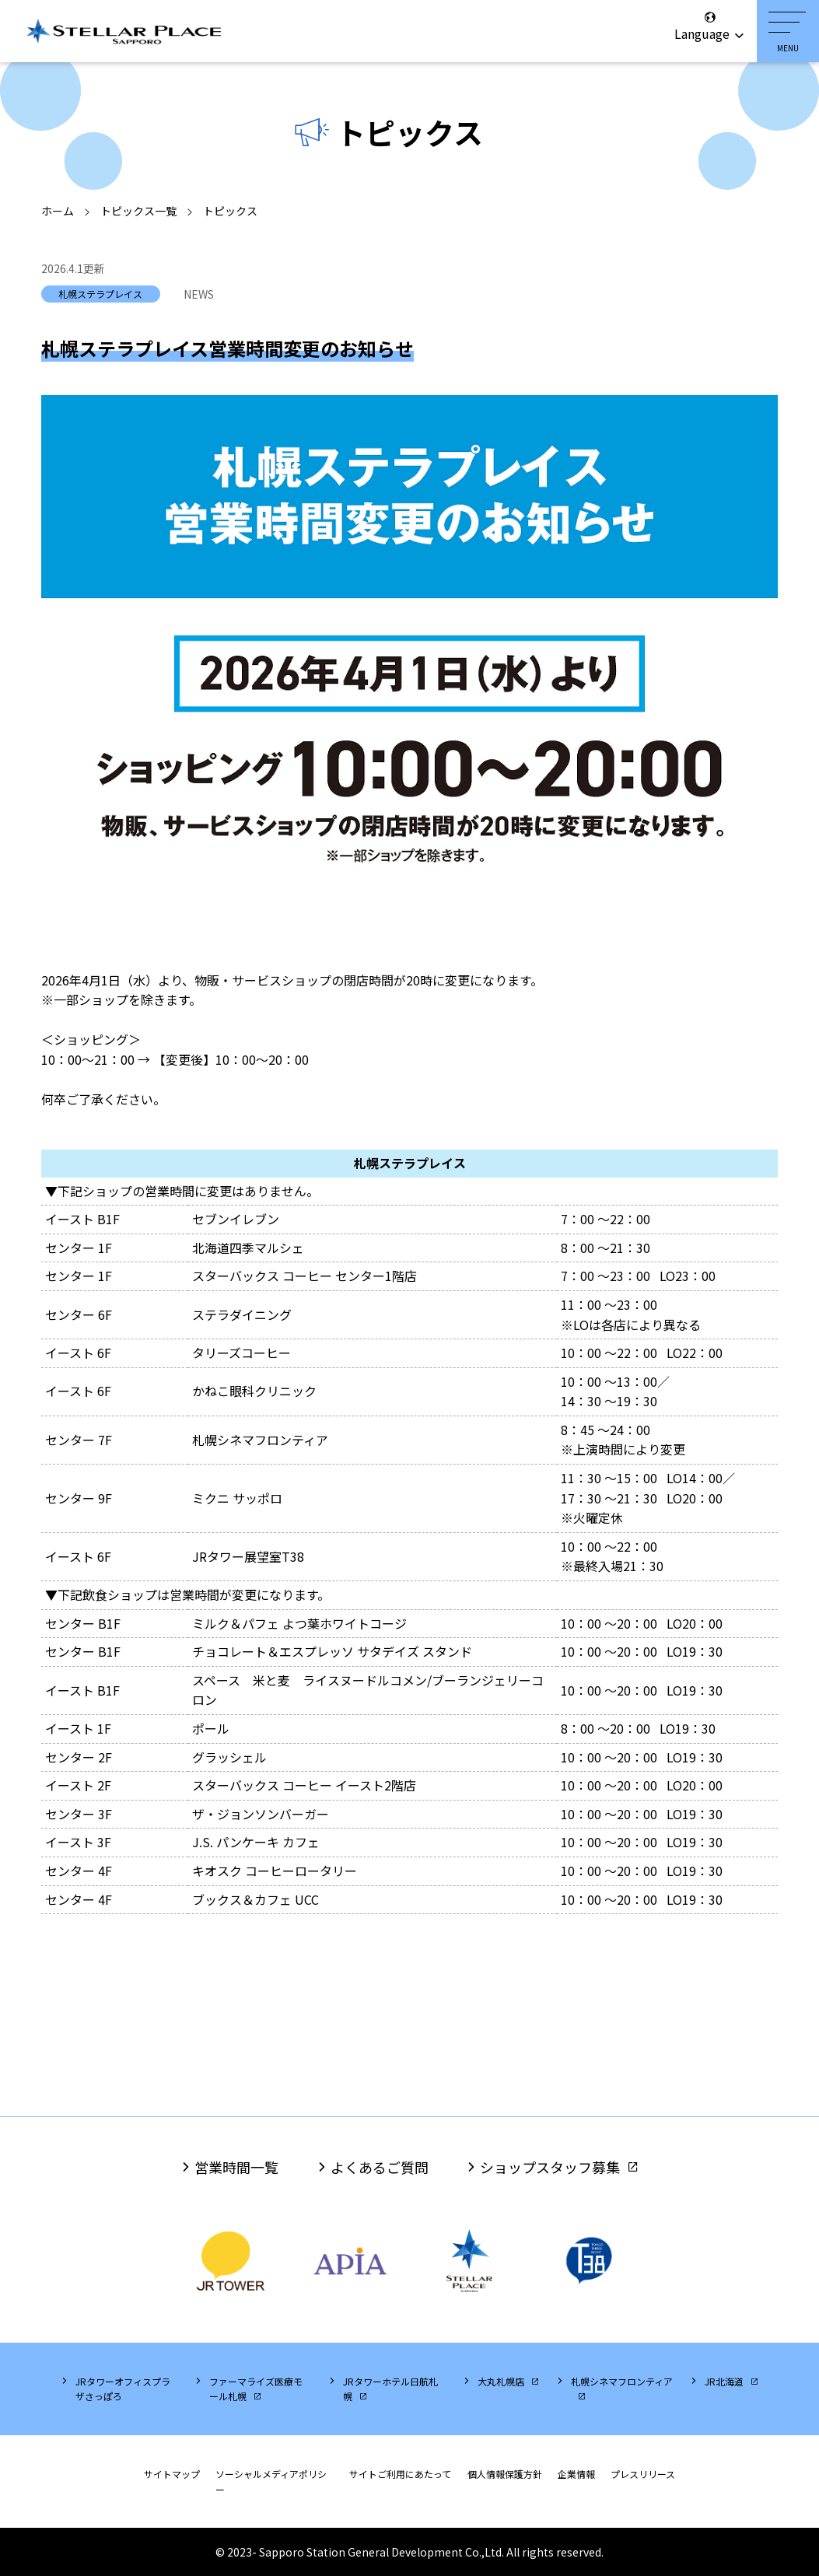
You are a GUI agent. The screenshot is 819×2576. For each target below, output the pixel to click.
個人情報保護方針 (504, 2473)
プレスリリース (643, 2473)
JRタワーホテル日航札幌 (390, 2389)
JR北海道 (724, 2381)
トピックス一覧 (138, 211)
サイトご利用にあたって (400, 2473)
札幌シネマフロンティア (622, 2381)
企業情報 (576, 2473)
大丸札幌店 (501, 2381)
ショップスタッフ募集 (550, 2167)
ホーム (57, 211)
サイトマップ (172, 2473)
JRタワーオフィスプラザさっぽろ (122, 2389)
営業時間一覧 (236, 2167)
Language (709, 26)
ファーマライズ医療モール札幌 (256, 2389)
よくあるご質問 (380, 2167)
